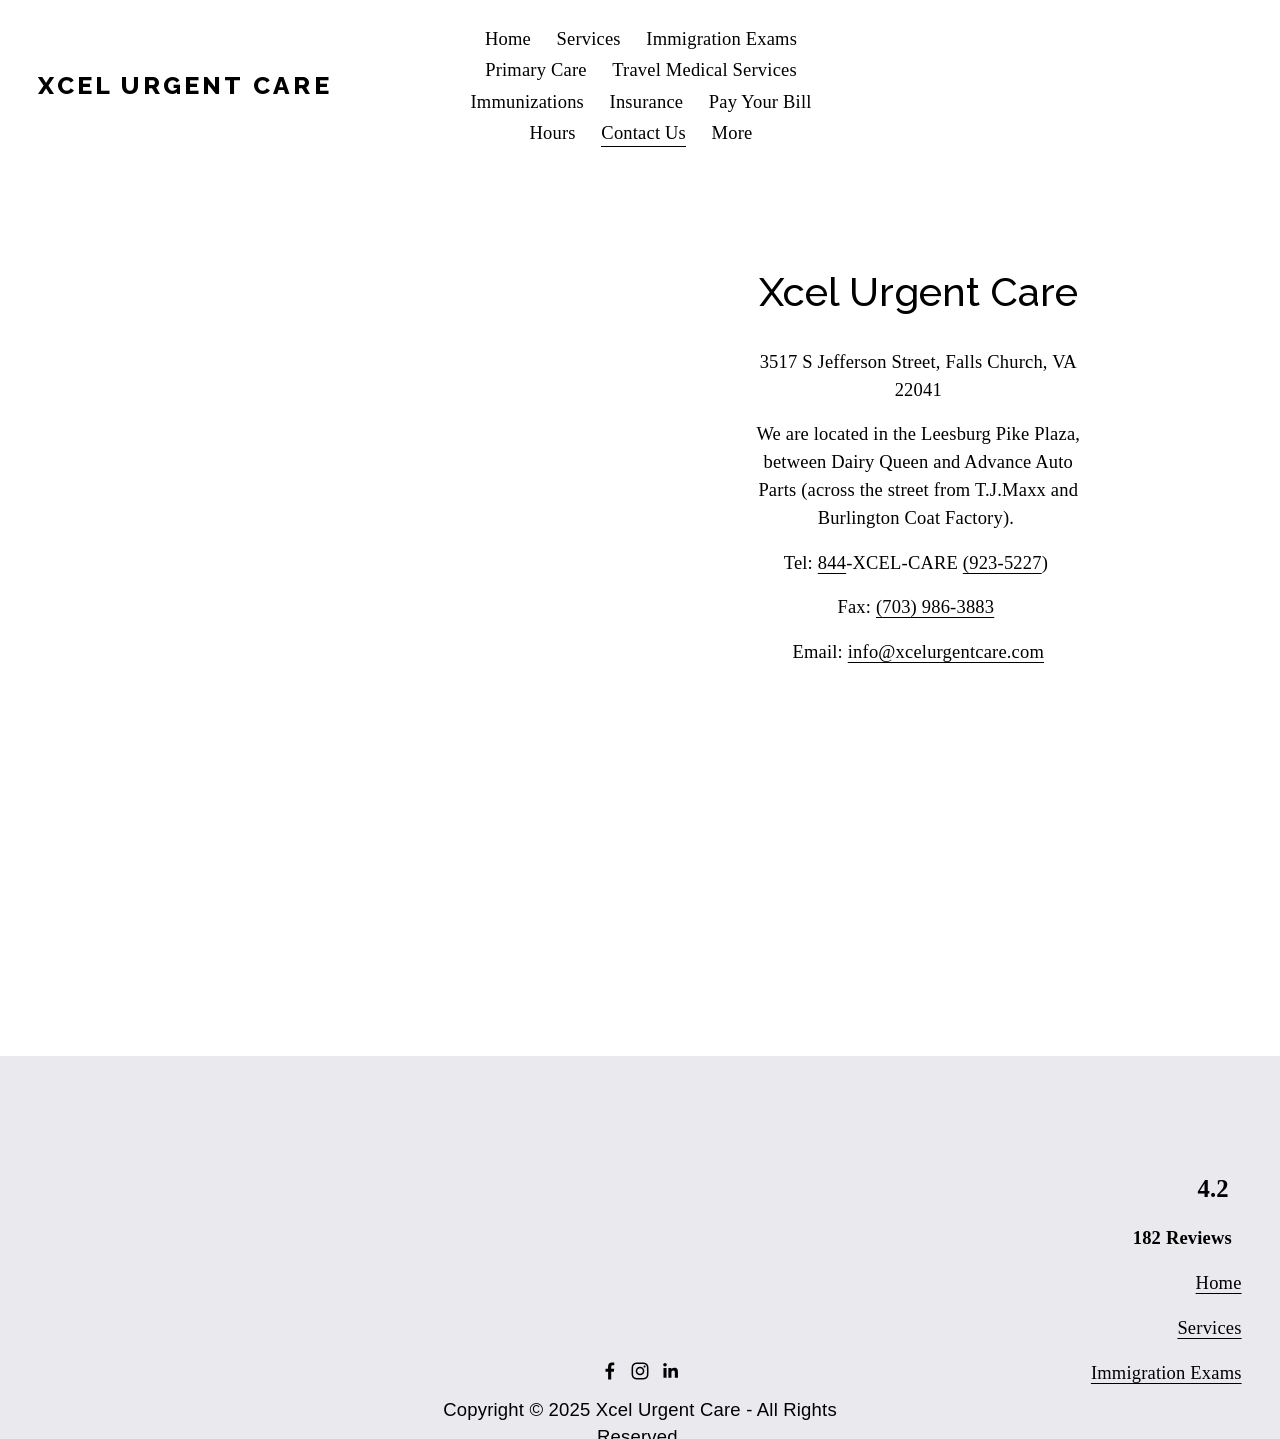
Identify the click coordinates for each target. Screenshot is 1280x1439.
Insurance (647, 101)
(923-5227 (1002, 562)
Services (589, 38)
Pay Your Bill (760, 101)
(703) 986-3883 (935, 606)
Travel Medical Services (704, 69)
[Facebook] (610, 1371)
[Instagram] (640, 1371)
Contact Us (643, 132)
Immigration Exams (721, 38)
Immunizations (527, 101)
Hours (553, 132)
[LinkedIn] (670, 1371)
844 (832, 562)
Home (508, 38)
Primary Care (535, 69)
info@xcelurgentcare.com (946, 651)
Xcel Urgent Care (184, 85)
